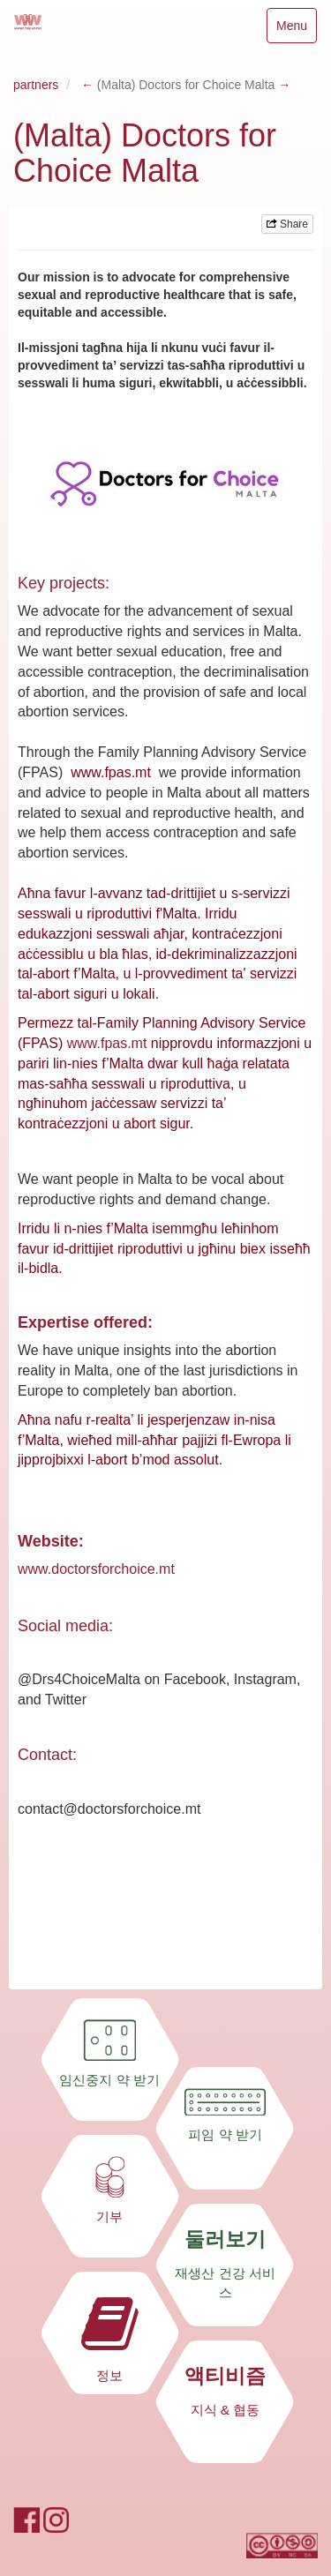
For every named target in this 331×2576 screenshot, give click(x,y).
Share (287, 224)
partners (35, 85)
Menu (291, 29)
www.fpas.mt (107, 1043)
